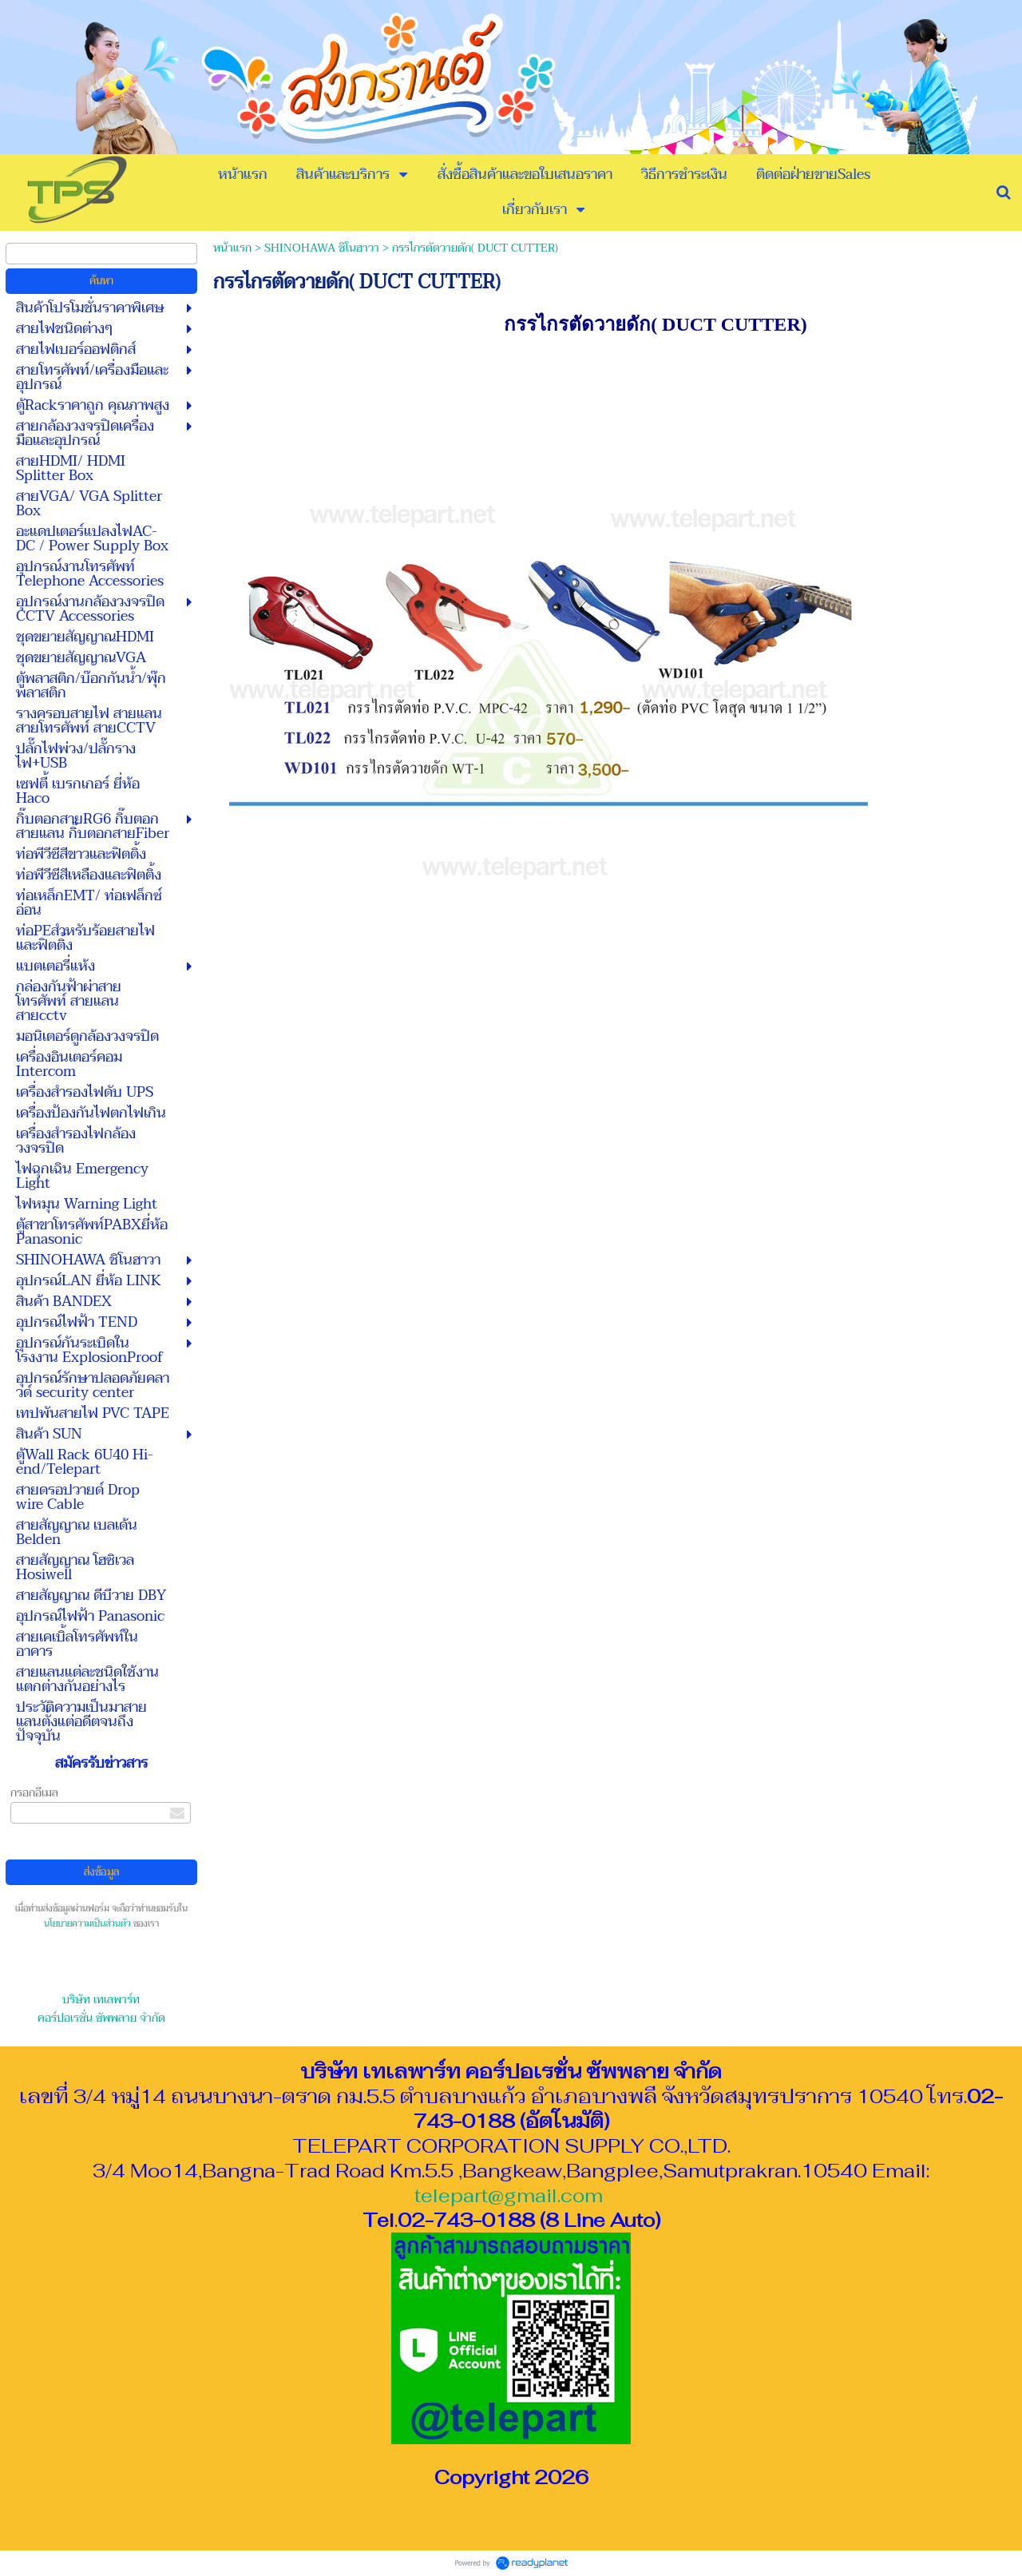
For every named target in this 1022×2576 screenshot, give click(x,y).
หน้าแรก (232, 248)
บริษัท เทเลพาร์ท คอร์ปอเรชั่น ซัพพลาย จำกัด (101, 2009)
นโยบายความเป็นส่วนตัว (87, 1923)
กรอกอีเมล (34, 1793)
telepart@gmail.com (508, 2195)
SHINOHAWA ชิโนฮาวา (321, 248)
